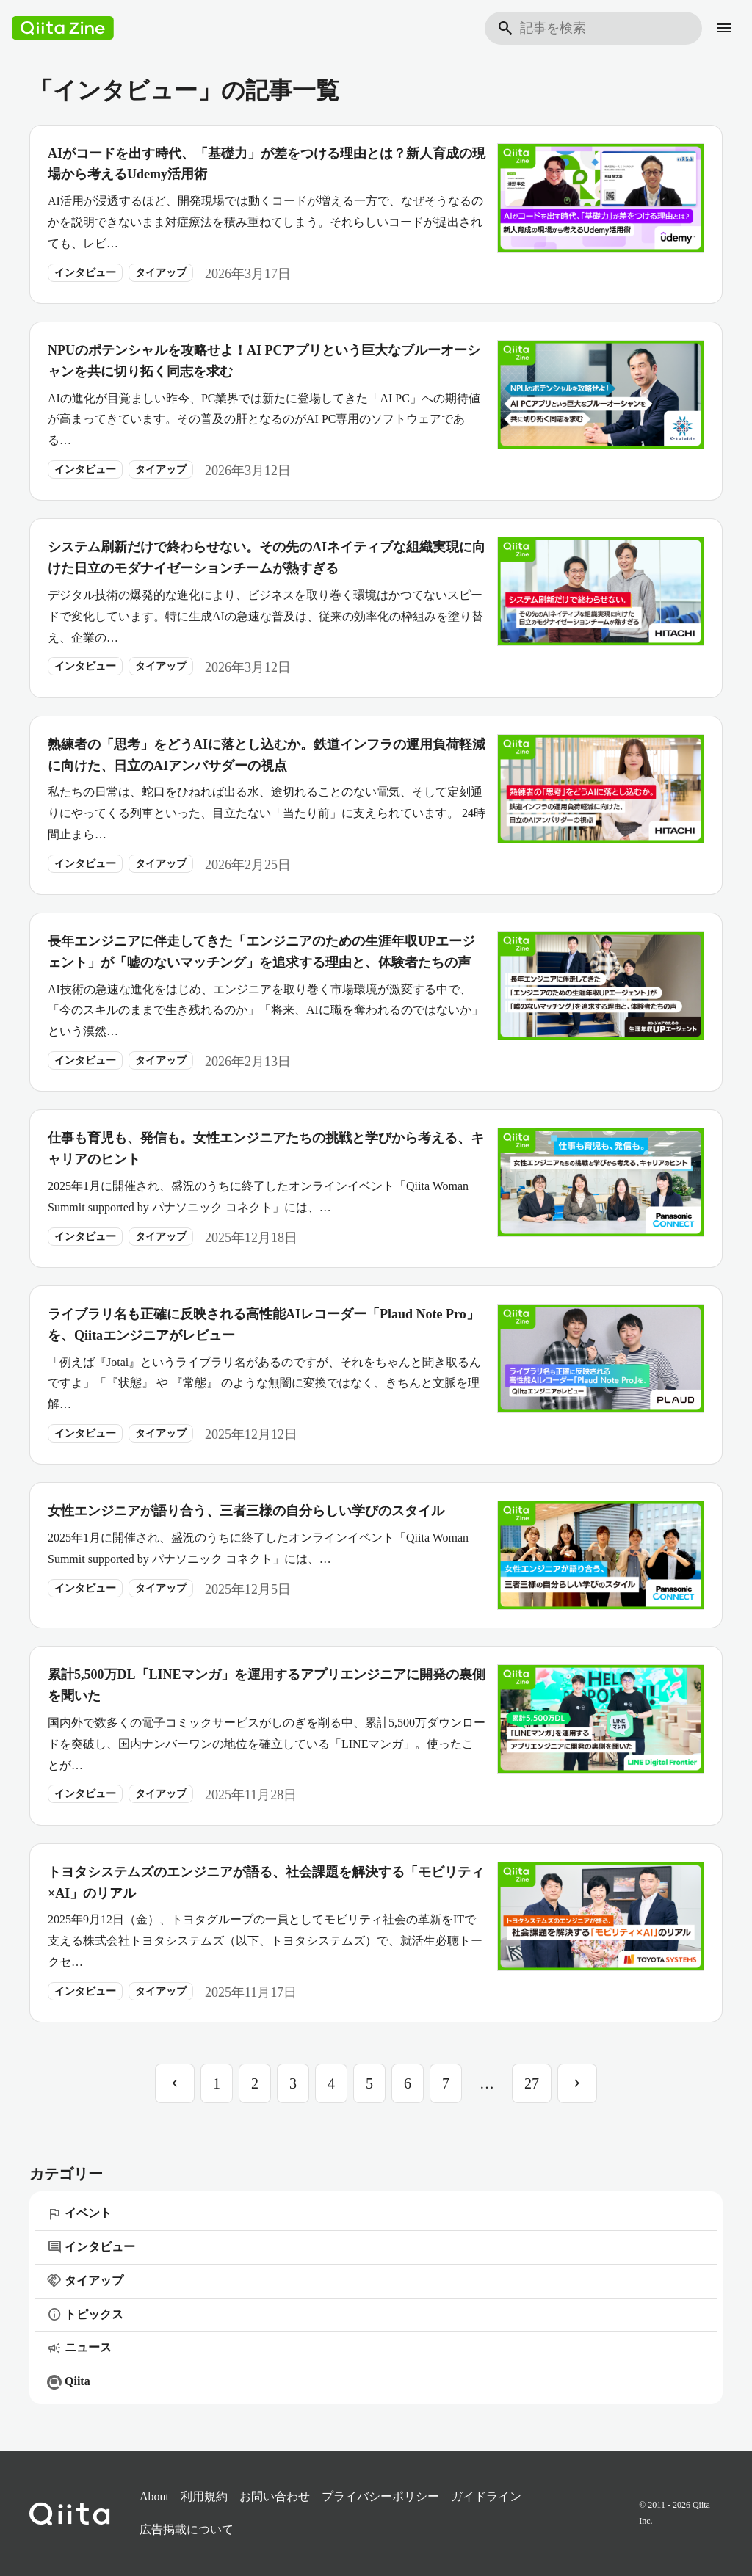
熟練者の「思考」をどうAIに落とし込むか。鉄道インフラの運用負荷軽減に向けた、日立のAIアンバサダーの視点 (266, 755)
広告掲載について (187, 2529)
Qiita (68, 2382)
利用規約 (204, 2496)
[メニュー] (724, 28)
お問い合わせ (274, 2496)
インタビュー (85, 272)
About (154, 2496)
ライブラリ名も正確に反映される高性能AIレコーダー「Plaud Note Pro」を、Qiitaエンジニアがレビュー (264, 1325)
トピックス (85, 2314)
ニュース (79, 2348)
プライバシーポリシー (380, 2496)
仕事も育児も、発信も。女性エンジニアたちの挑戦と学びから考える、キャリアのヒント (266, 1149)
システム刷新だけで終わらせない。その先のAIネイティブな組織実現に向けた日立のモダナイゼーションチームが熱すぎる (266, 558)
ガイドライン (486, 2496)
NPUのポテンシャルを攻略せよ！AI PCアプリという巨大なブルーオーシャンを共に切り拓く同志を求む (264, 361)
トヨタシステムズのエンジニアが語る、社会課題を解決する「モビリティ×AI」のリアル (266, 1883)
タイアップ (161, 272)
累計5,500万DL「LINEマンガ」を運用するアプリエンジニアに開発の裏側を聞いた (266, 1685)
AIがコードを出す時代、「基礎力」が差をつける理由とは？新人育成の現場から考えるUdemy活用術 (266, 164)
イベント (79, 2214)
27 (531, 2083)
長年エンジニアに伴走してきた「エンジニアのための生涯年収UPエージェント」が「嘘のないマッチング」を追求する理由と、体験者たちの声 (261, 952)
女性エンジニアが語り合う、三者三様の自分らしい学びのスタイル (246, 1510)
